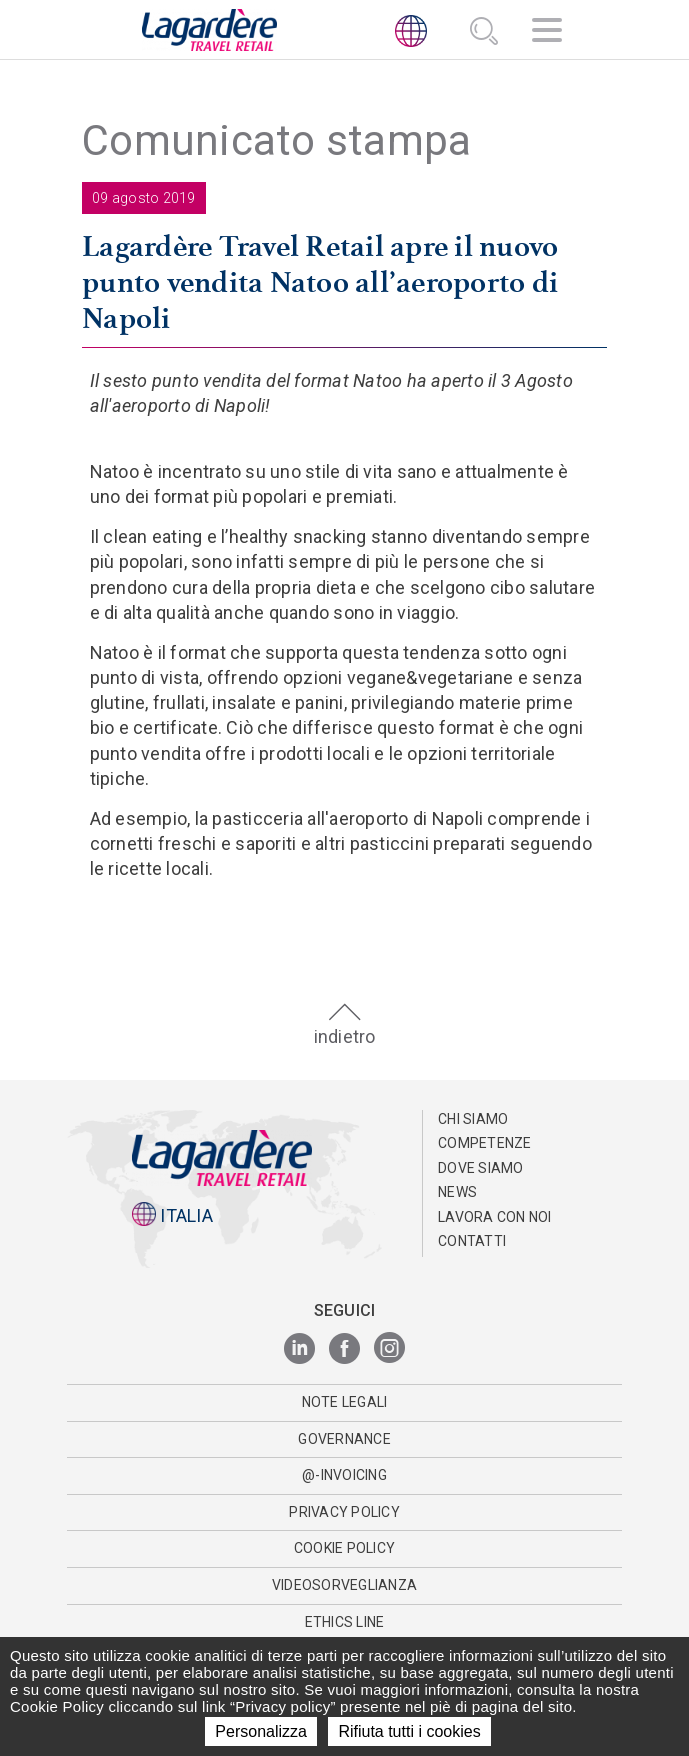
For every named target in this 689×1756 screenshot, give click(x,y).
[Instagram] (389, 1349)
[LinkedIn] (299, 1349)
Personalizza (261, 1731)
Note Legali (345, 1402)
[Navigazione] (547, 33)
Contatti (472, 1241)
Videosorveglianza (344, 1585)
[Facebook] (344, 1349)
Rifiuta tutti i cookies (409, 1731)
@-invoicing (344, 1475)
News (457, 1192)
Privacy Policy (344, 1512)
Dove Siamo (481, 1168)
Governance (344, 1439)
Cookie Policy (344, 1548)
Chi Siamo (473, 1119)
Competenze (485, 1143)
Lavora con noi (495, 1217)
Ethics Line (345, 1622)
